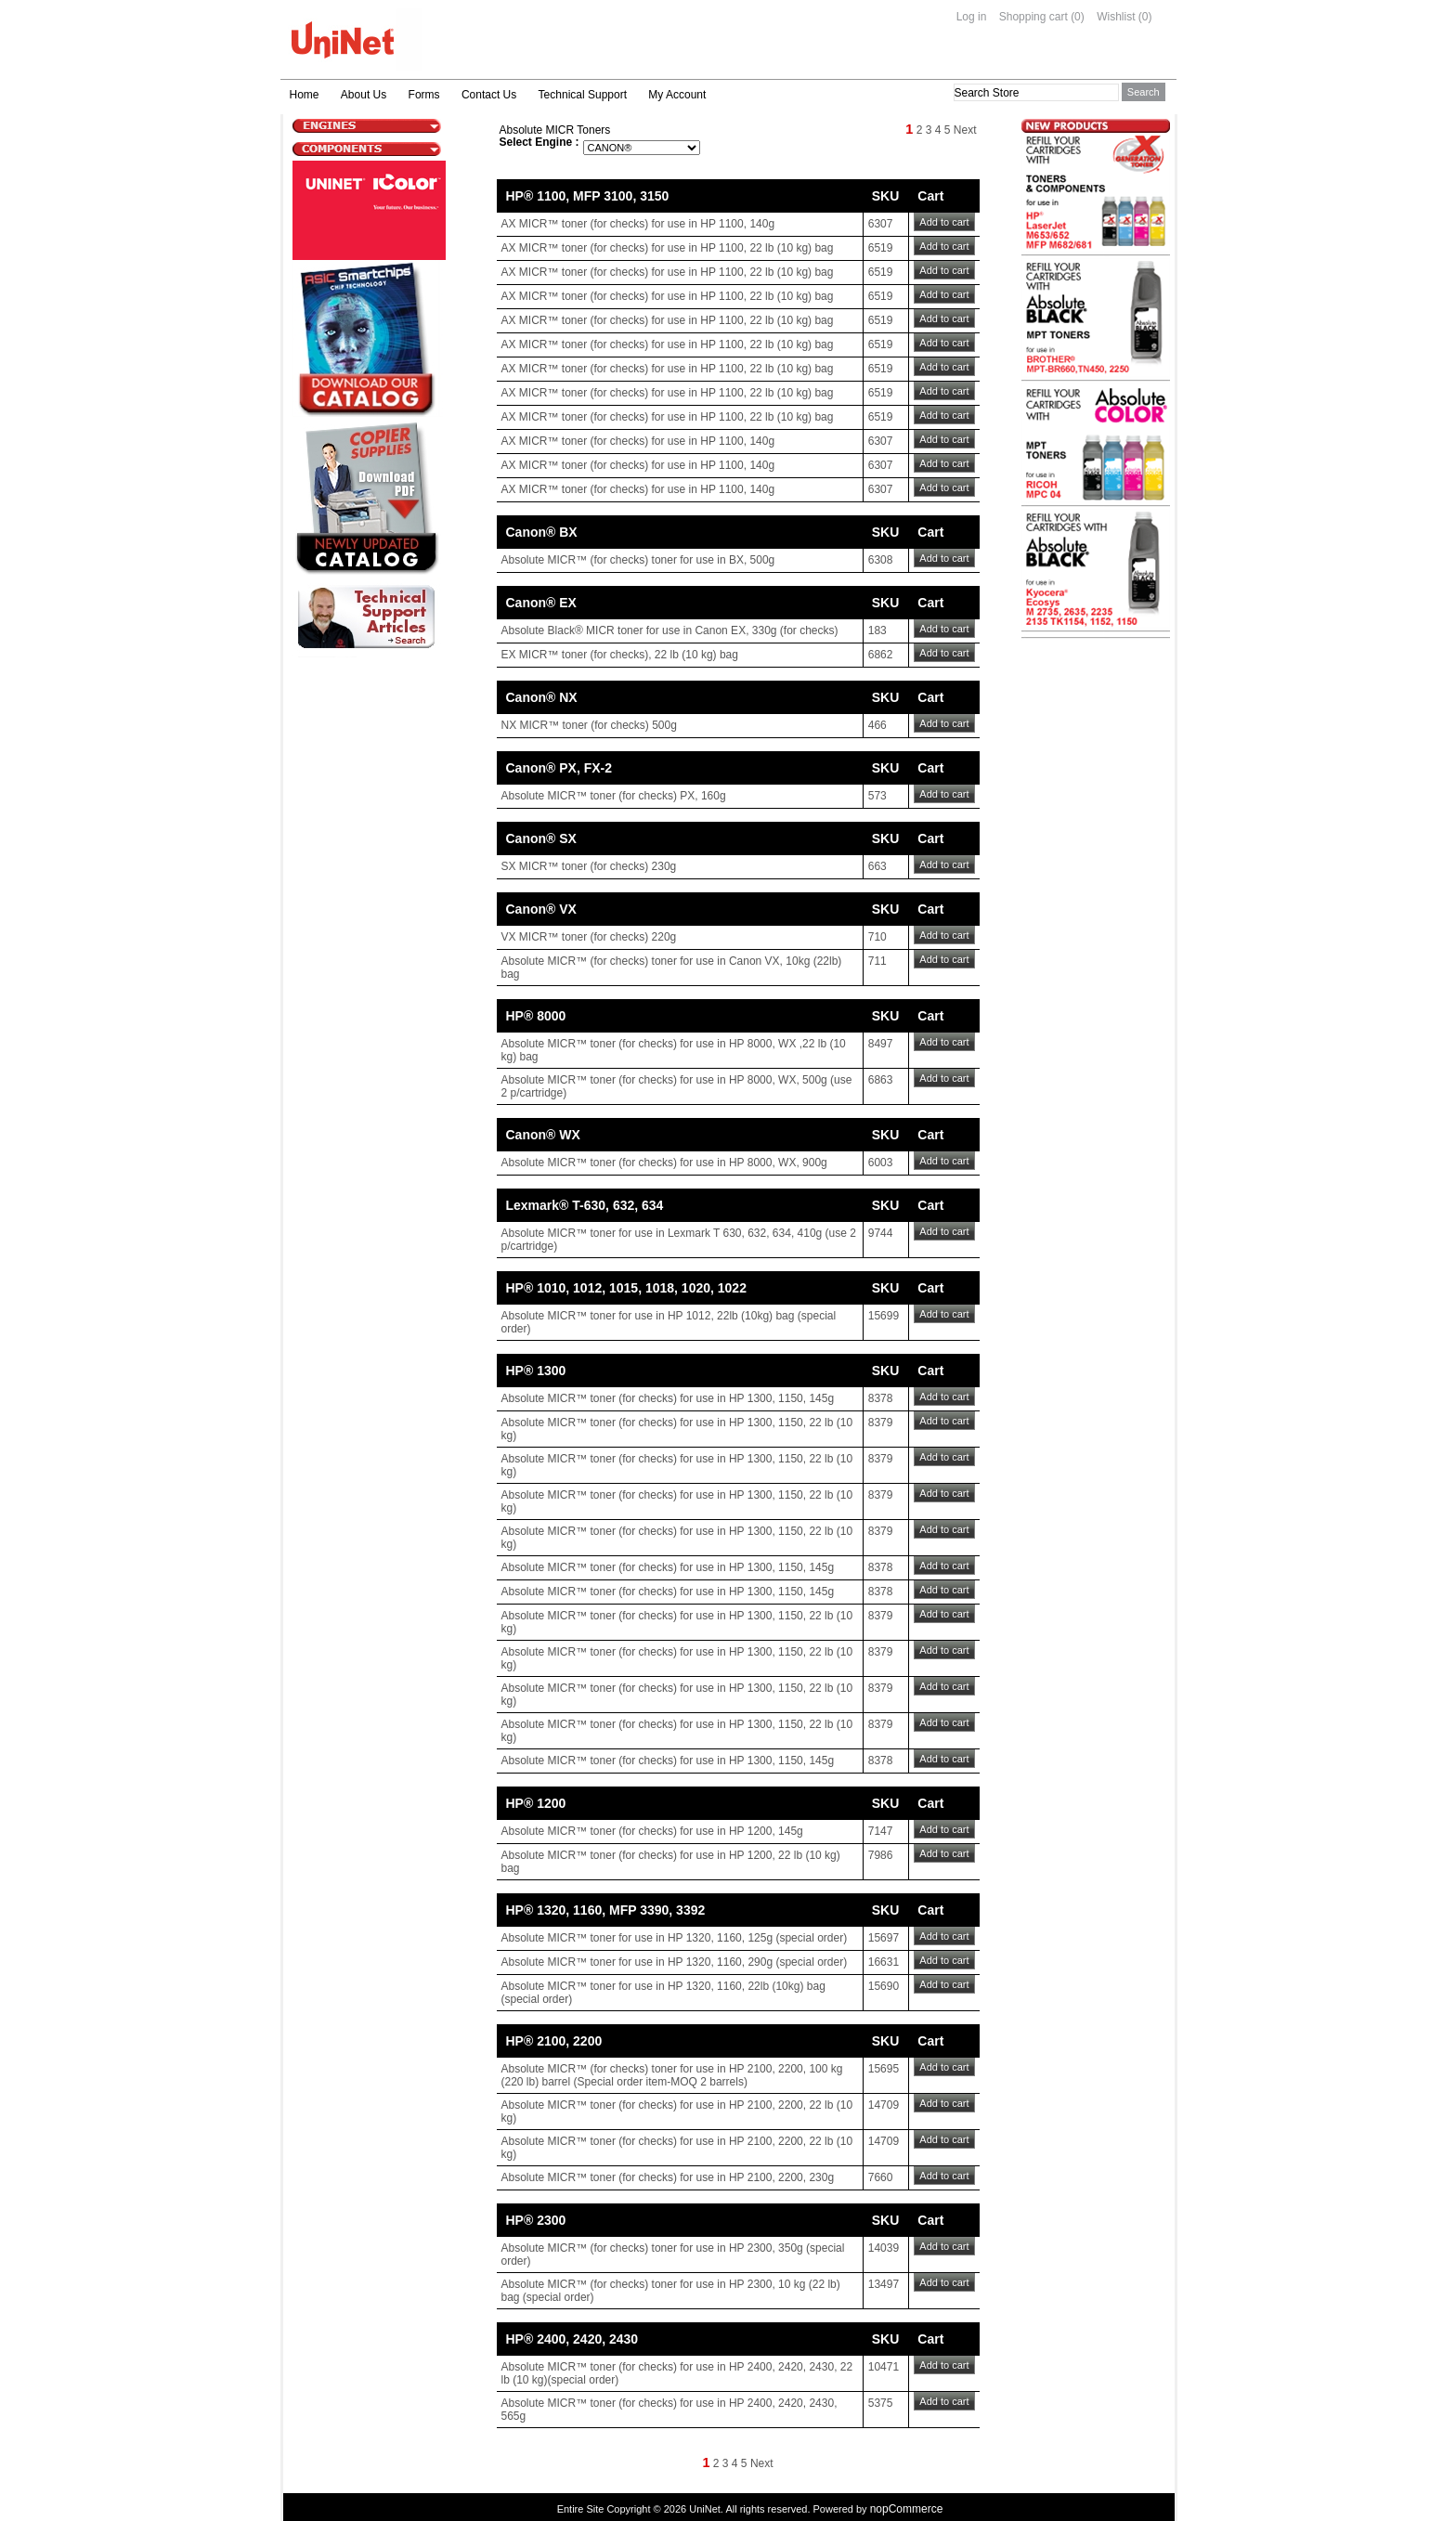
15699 (883, 1315)
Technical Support (583, 94)
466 (877, 725)
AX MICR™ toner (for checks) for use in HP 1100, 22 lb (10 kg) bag (667, 247)
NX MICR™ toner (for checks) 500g (589, 725)
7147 (880, 1831)
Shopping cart (1033, 16)
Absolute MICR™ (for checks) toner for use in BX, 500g (638, 559)
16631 (883, 1962)
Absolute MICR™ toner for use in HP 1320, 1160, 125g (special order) (674, 1937)
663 (877, 866)
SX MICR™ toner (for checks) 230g (589, 866)
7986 (880, 1855)
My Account (677, 94)
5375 (880, 2403)
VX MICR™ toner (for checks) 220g (589, 936)
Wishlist (1116, 16)
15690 (883, 1986)
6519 (880, 247)
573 (877, 795)
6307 (880, 223)
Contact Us (489, 94)
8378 (880, 1398)
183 (877, 630)
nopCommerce (906, 2508)
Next (965, 129)
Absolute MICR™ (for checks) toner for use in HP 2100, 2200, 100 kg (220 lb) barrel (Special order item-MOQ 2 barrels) (672, 2075)
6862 (880, 654)
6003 (880, 1162)
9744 (880, 1233)
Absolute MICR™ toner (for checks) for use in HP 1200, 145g (652, 1831)
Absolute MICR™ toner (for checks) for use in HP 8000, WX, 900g (664, 1162)
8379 (880, 1422)
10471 (883, 2366)
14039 (883, 2248)
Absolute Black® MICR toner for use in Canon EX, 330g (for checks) (669, 630)
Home (304, 94)
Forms (424, 94)
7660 (880, 2177)
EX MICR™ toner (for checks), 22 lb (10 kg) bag (619, 654)
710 (877, 936)
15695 (883, 2068)
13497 (883, 2284)
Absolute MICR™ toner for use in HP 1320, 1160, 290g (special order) (674, 1962)
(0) (1078, 16)
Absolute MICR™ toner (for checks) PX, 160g (613, 795)
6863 (880, 1079)
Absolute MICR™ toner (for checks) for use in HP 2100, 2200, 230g (668, 2177)
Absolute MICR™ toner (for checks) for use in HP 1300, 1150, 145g (668, 1398)
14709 (883, 2105)
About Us (363, 94)
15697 (883, 1937)
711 (877, 961)
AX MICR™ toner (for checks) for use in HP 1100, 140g (638, 223)
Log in (971, 16)
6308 (880, 559)
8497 (880, 1043)
